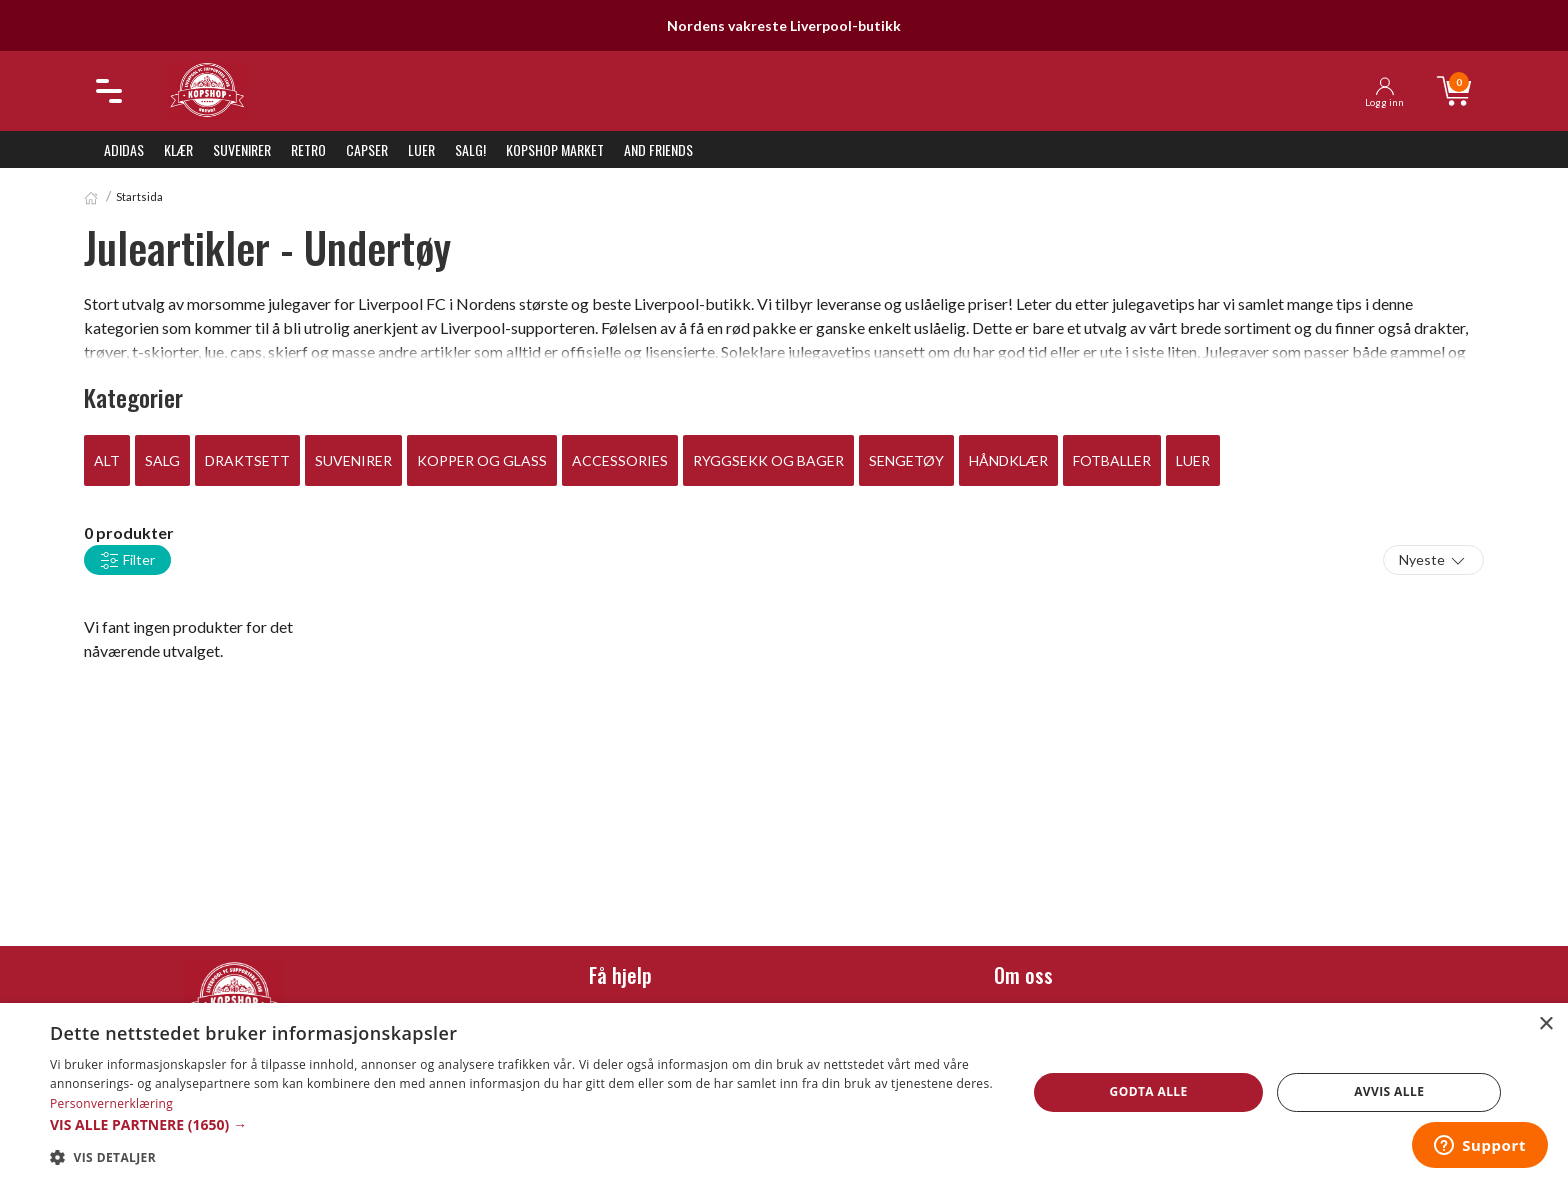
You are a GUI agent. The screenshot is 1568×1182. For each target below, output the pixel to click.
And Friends (658, 149)
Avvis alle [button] (1389, 1091)
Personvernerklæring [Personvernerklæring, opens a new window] (111, 1103)
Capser (367, 149)
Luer (421, 149)
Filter (127, 561)
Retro (308, 149)
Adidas (124, 149)
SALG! (470, 149)
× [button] (1545, 1024)
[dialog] (784, 1092)
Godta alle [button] (1149, 1091)
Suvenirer (242, 149)
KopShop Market (555, 149)
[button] (524, 1124)
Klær (178, 149)
